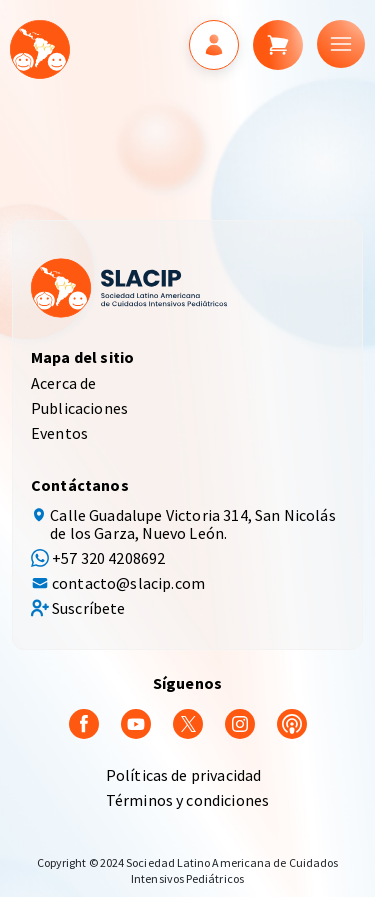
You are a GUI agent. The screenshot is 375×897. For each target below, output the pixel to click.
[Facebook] (84, 722)
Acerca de (63, 383)
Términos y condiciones (188, 800)
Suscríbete (89, 608)
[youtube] (136, 722)
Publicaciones (79, 408)
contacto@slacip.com (128, 583)
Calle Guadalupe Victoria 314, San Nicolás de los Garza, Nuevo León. (193, 524)
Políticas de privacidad (184, 775)
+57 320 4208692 (108, 558)
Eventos (59, 433)
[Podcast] (292, 722)
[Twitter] (188, 722)
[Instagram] (240, 722)
